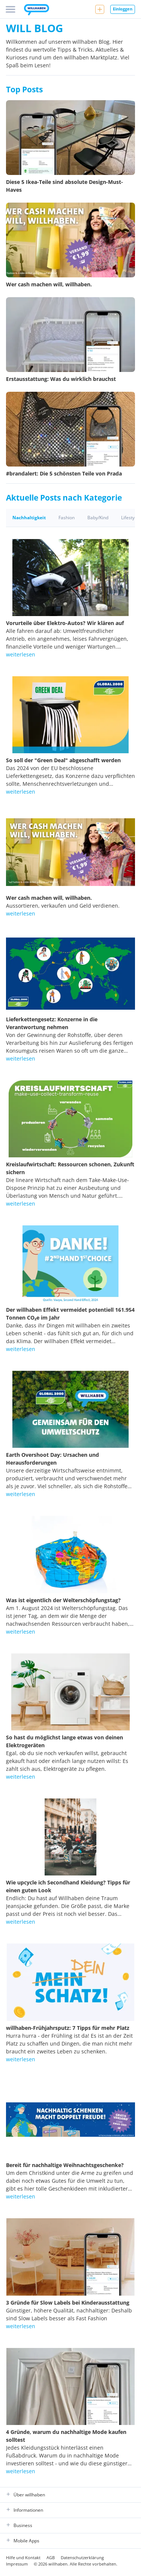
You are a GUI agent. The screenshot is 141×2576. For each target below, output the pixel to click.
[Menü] (10, 9)
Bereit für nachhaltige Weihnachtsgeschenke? (65, 2165)
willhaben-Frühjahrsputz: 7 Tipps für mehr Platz (67, 2027)
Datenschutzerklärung (82, 2557)
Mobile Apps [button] (22, 2540)
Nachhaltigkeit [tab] (29, 517)
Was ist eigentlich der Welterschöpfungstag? (63, 1600)
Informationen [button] (24, 2510)
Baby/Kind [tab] (97, 517)
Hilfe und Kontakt (23, 2557)
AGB (50, 2557)
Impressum (17, 2564)
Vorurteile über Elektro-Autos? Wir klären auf (65, 623)
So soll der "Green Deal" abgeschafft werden (63, 760)
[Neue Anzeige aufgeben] (99, 9)
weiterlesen (20, 654)
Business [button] (19, 2525)
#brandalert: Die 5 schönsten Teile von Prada (64, 473)
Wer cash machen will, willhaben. (49, 284)
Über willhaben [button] (25, 2495)
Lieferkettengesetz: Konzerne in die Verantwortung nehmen (52, 1023)
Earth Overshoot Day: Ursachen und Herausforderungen (52, 1458)
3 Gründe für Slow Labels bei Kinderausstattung (67, 2302)
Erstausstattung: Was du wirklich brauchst (61, 378)
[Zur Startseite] (36, 10)
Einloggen (122, 9)
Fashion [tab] (66, 517)
